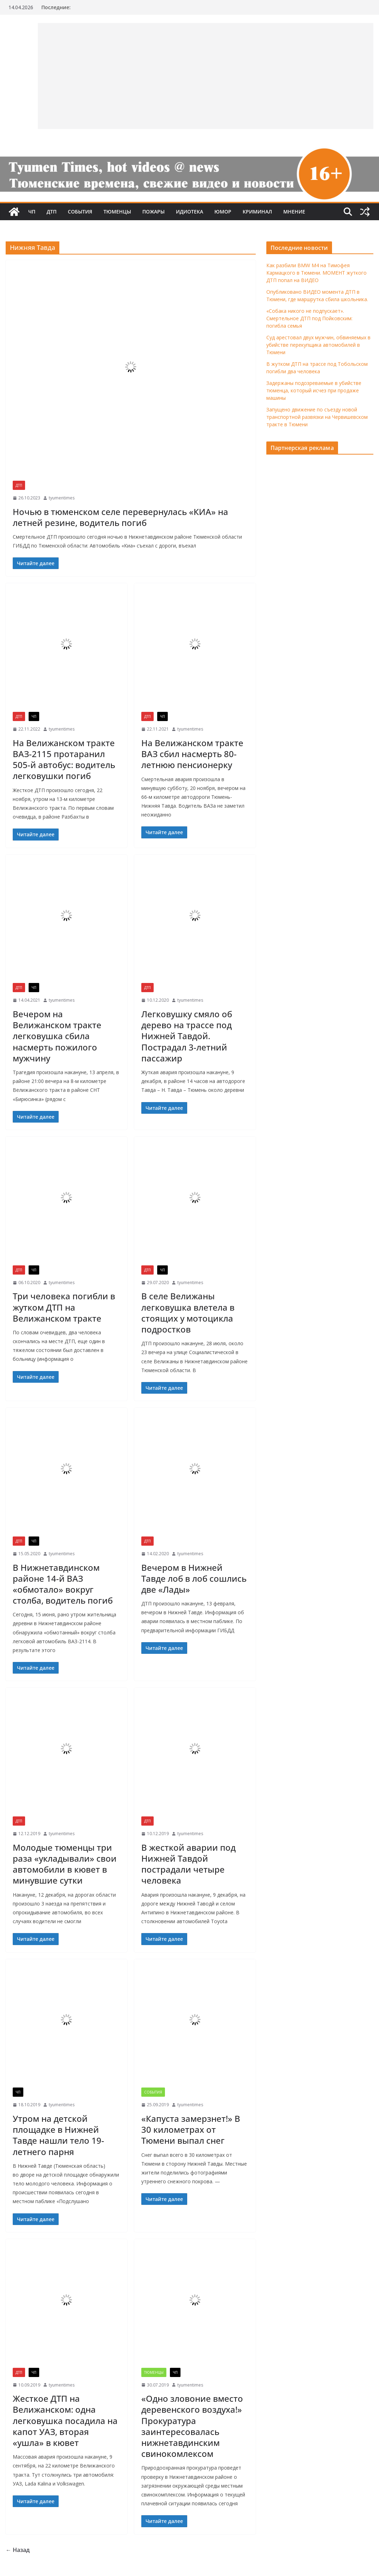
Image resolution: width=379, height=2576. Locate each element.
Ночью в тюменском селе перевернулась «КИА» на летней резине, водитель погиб (120, 517)
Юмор (222, 211)
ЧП (31, 211)
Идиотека (189, 211)
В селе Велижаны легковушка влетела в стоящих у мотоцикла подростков (188, 1312)
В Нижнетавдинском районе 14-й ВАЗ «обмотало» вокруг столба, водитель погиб (63, 1584)
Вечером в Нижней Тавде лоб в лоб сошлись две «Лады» (194, 1578)
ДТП (52, 211)
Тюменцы (117, 211)
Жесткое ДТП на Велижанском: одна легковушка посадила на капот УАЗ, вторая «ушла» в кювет (65, 2420)
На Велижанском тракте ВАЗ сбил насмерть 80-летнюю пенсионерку (192, 754)
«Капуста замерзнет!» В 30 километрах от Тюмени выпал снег (190, 2129)
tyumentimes (62, 498)
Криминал (257, 211)
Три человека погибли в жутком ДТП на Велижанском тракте (64, 1307)
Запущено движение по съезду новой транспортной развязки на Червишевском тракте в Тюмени (317, 417)
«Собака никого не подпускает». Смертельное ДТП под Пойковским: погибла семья (309, 318)
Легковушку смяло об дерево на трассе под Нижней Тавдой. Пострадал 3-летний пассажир (186, 1036)
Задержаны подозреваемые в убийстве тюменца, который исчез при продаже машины (313, 390)
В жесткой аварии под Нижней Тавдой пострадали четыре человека (188, 1864)
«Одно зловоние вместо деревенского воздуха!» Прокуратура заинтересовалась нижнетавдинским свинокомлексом (192, 2426)
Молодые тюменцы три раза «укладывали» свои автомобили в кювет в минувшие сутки (65, 1864)
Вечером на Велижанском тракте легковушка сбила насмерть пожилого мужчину (57, 1036)
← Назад (18, 2550)
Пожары (153, 211)
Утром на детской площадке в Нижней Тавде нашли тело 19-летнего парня (58, 2135)
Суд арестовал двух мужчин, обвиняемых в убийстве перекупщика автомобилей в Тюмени (318, 345)
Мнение (294, 211)
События (80, 211)
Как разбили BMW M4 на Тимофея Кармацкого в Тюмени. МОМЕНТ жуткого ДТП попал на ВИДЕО (316, 272)
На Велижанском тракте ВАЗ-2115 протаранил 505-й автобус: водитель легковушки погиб (64, 759)
